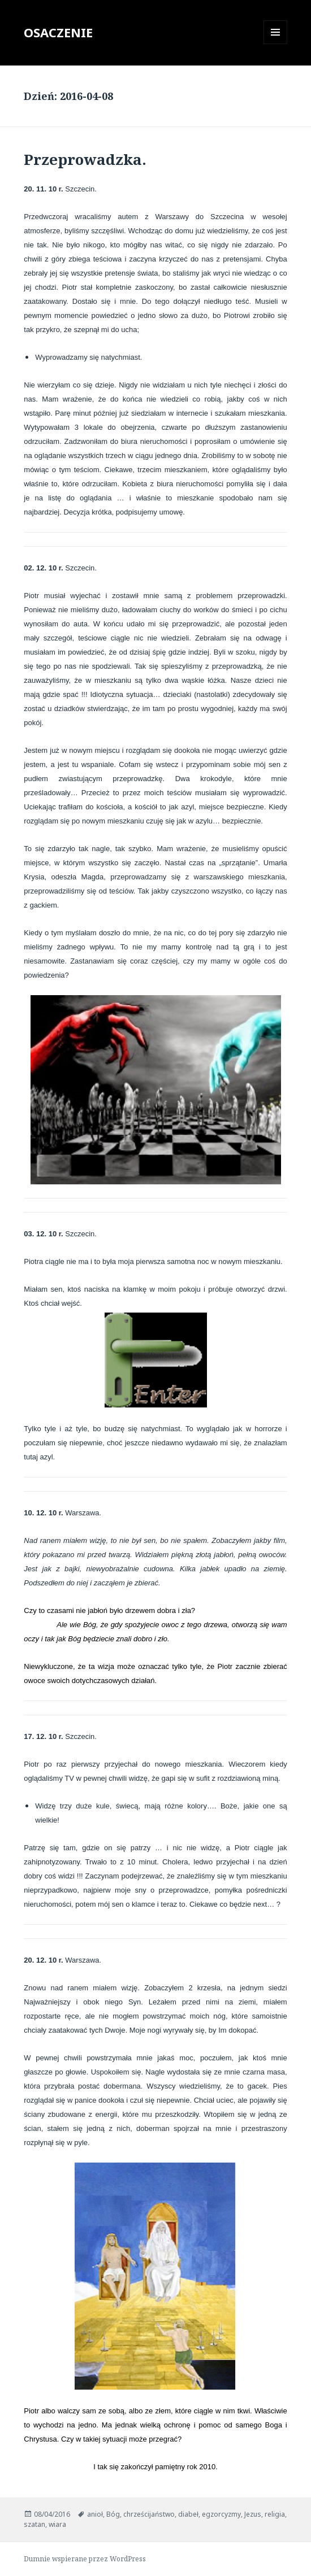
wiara (57, 2524)
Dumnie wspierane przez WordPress (85, 2559)
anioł (95, 2514)
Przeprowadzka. (85, 159)
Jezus (252, 2514)
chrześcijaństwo (149, 2514)
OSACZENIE (58, 32)
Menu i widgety (275, 43)
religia (275, 2514)
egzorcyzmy (221, 2514)
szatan (34, 2524)
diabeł (188, 2514)
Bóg (113, 2514)
